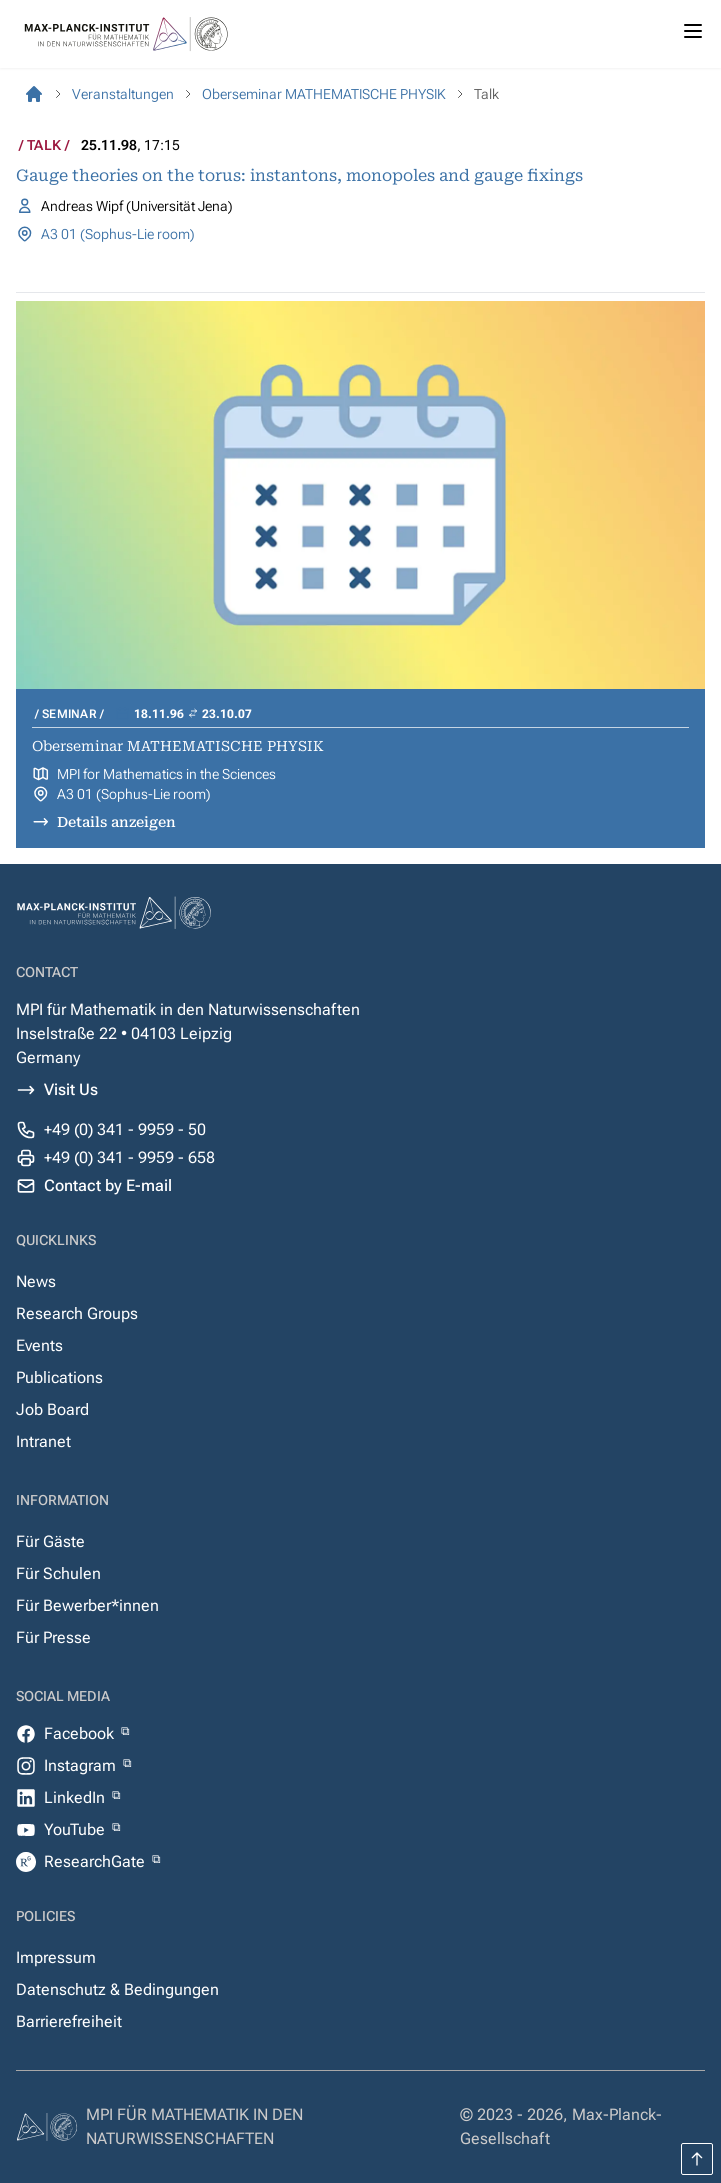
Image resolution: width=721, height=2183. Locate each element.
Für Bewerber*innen (87, 1605)
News (36, 1281)
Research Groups (77, 1313)
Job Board (52, 1409)
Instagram (82, 1765)
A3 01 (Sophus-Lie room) (118, 234)
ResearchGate (96, 1861)
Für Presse (53, 1637)
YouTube (76, 1829)
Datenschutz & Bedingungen (117, 1989)
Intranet (43, 1441)
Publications (59, 1377)
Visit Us (71, 1089)
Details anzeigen (116, 822)
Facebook (81, 1733)
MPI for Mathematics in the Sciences (166, 774)
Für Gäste (50, 1541)
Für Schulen (58, 1573)
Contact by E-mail (108, 1185)
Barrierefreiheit (69, 2021)
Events (39, 1345)
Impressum (56, 1957)
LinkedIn (76, 1797)
